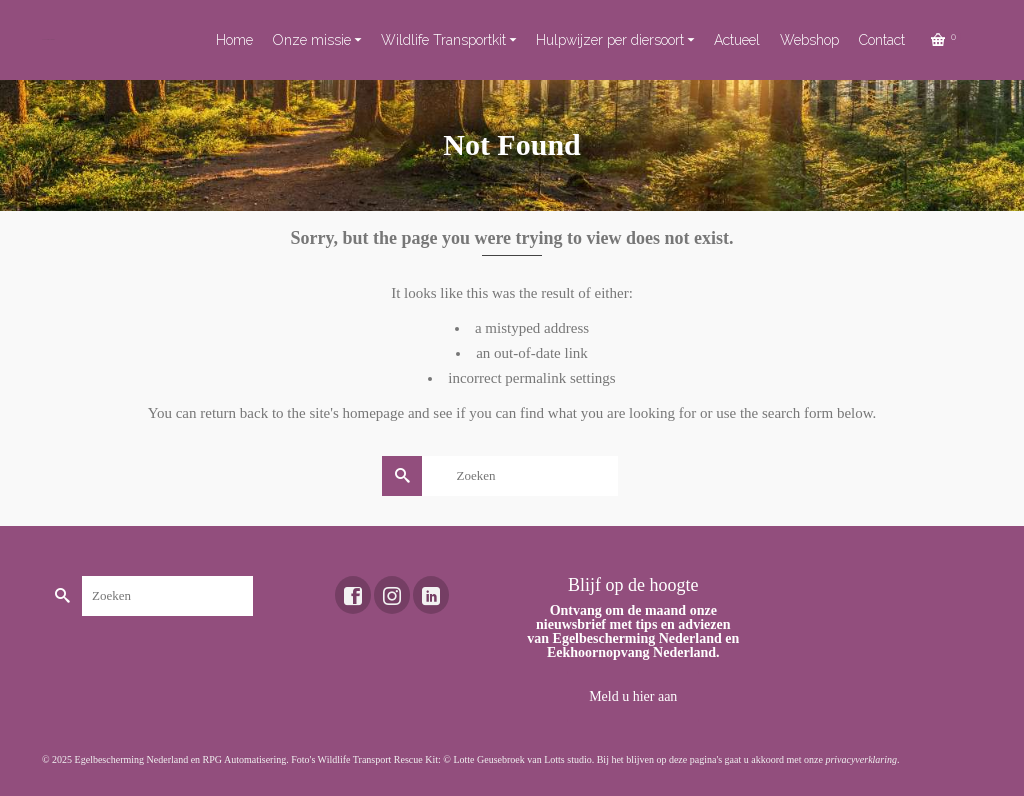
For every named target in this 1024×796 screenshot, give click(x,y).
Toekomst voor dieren (48, 39)
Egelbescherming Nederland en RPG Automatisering (181, 759)
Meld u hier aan (633, 696)
